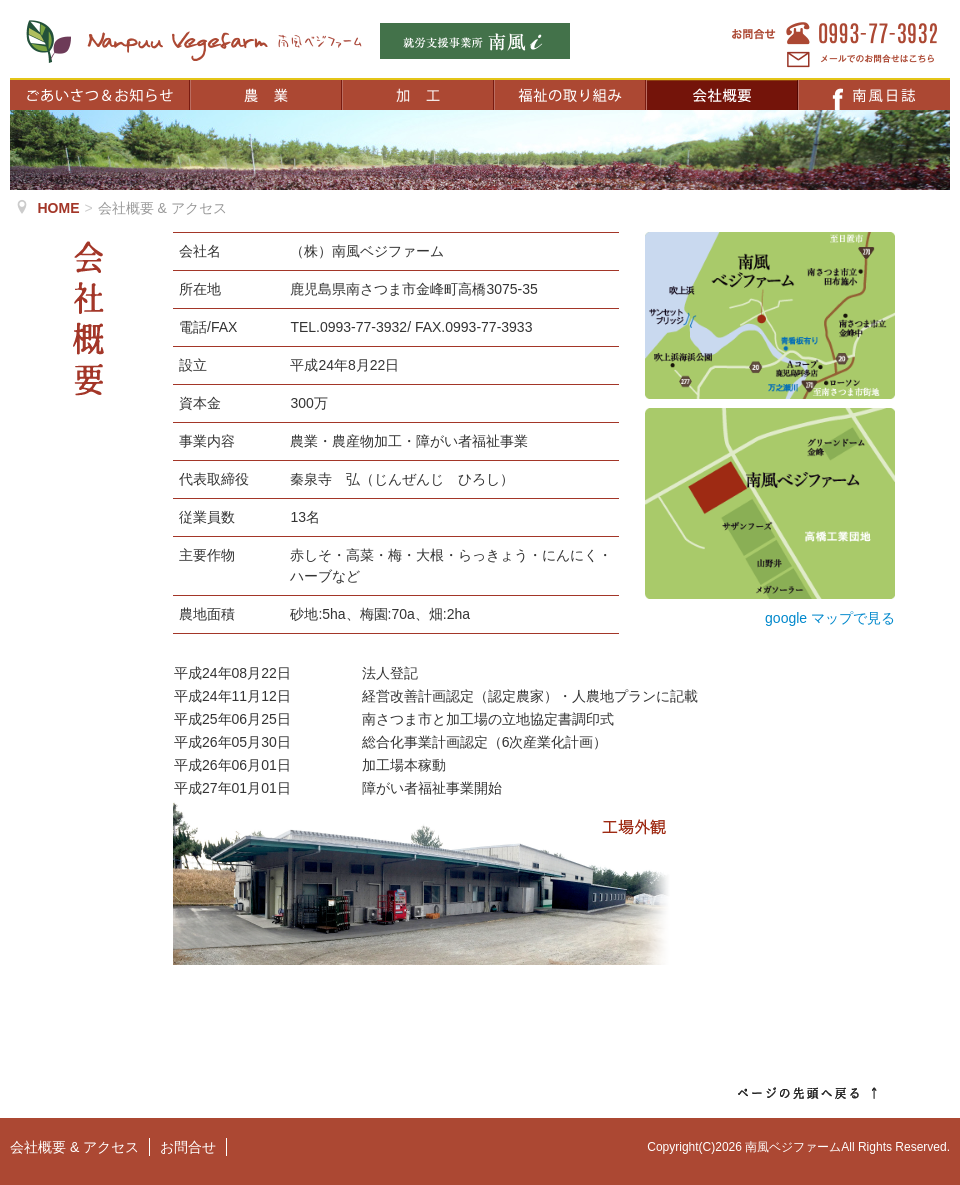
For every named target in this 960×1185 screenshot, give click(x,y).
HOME (59, 208)
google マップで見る (830, 618)
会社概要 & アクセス (74, 1147)
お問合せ (188, 1147)
